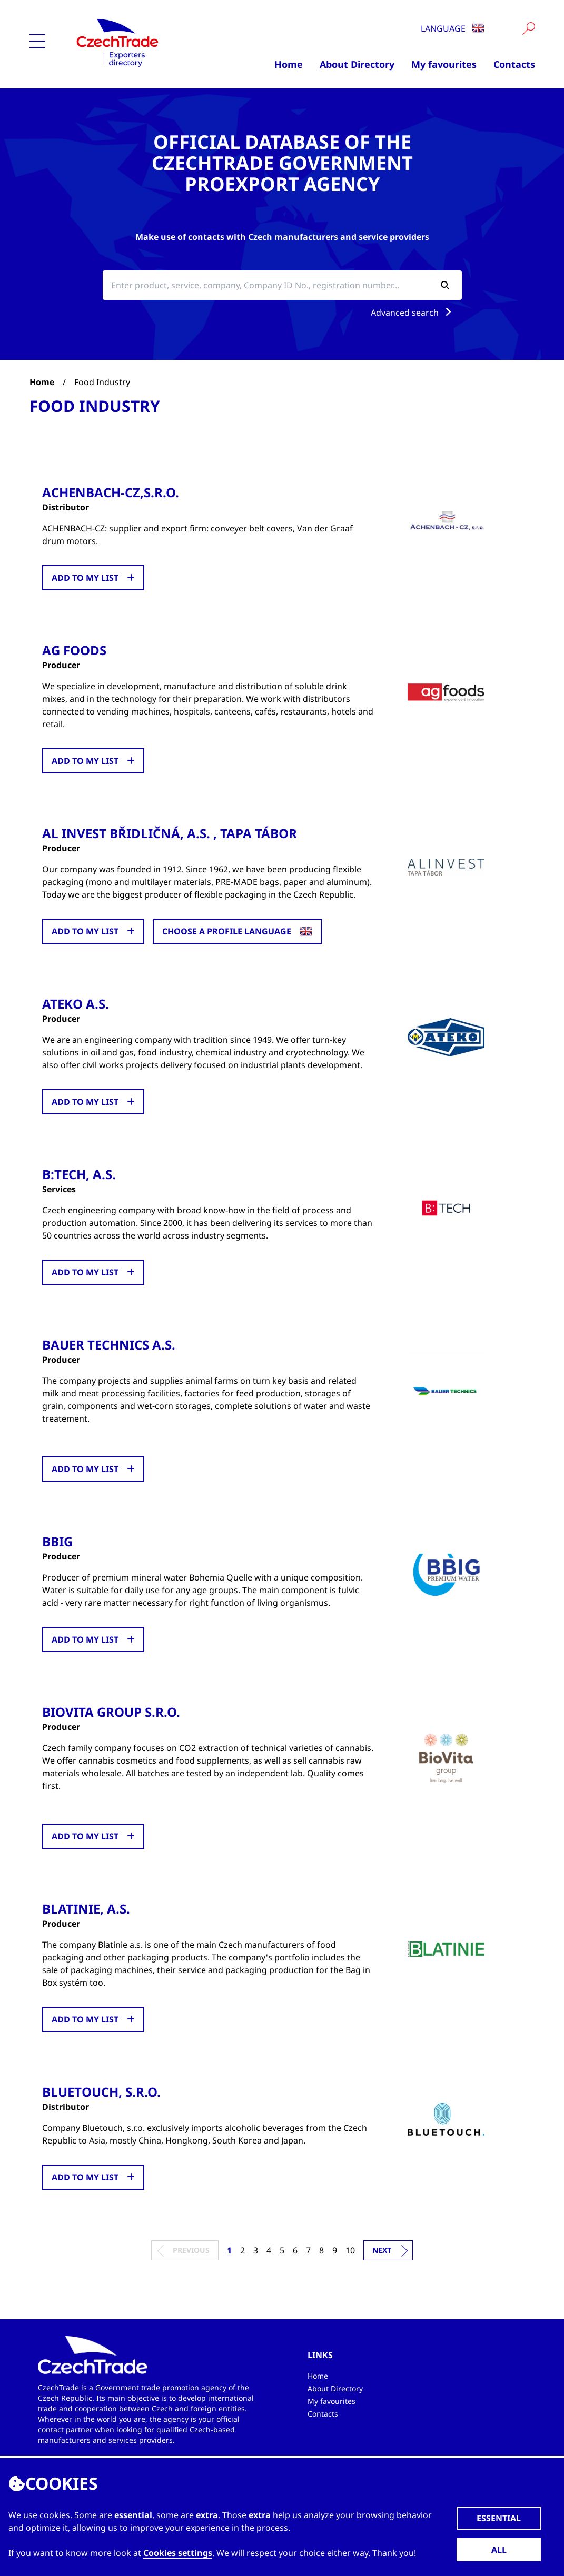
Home (288, 64)
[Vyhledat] (528, 28)
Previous (191, 2250)
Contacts (514, 64)
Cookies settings (177, 2553)
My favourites (444, 64)
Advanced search (413, 312)
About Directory (357, 64)
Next (381, 2250)
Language (452, 28)
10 (350, 2250)
